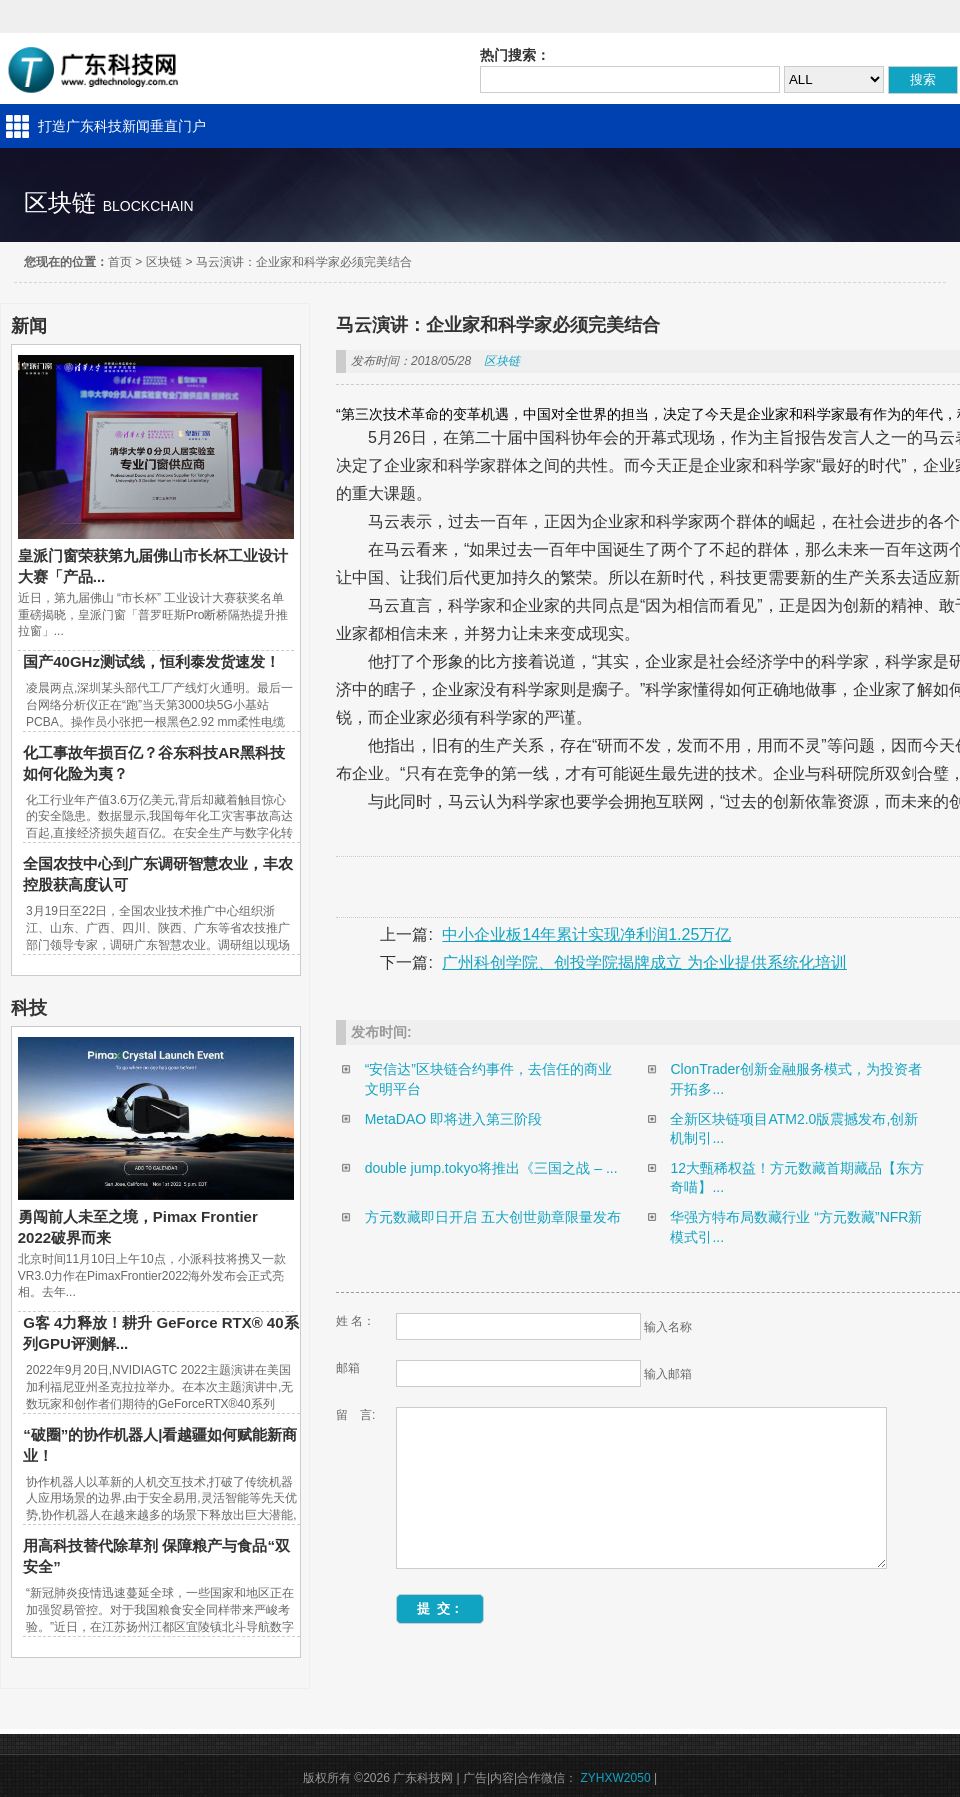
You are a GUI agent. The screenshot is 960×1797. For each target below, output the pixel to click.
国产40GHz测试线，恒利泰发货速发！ (151, 661)
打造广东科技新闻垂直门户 (122, 126)
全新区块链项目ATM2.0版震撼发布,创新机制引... (794, 1129)
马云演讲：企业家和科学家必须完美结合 (304, 262)
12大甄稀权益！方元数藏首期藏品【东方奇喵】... (797, 1178)
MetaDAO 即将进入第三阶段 (453, 1119)
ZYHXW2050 (616, 1778)
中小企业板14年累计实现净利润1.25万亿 (586, 934)
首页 (120, 262)
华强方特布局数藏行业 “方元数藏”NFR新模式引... (796, 1227)
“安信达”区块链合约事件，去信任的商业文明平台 (488, 1079)
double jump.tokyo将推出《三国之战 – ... (491, 1168)
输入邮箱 (668, 1374)
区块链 (164, 262)
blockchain (148, 206)
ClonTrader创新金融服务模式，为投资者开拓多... (796, 1079)
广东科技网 (94, 68)
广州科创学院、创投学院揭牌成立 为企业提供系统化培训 (644, 962)
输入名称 (668, 1327)
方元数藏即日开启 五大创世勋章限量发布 (493, 1217)
